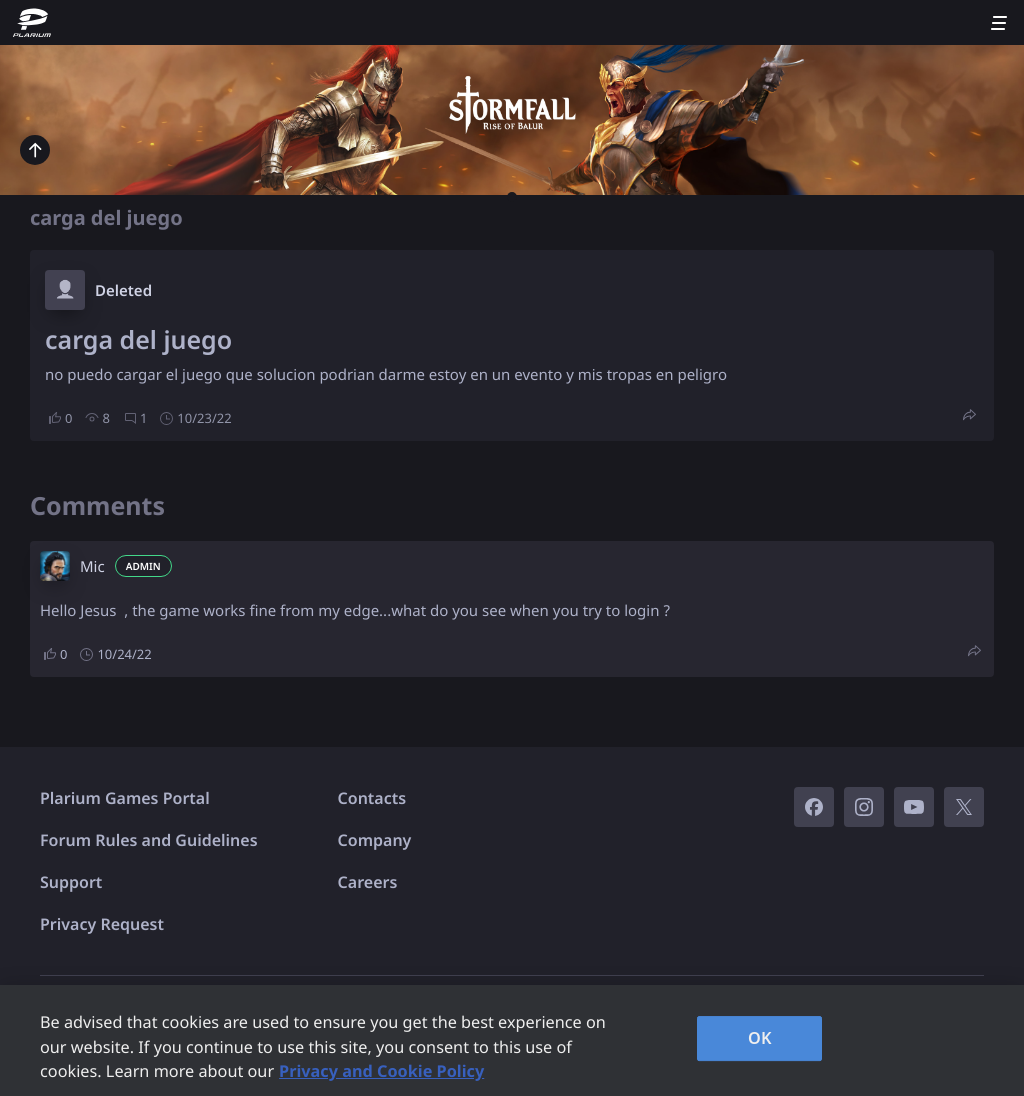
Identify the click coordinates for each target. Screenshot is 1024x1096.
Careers (368, 882)
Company (375, 840)
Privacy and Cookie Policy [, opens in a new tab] (381, 1071)
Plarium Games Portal (125, 798)
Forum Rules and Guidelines (149, 840)
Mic (92, 567)
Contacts (372, 798)
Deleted (123, 291)
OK (760, 1038)
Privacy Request (102, 924)
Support (71, 882)
